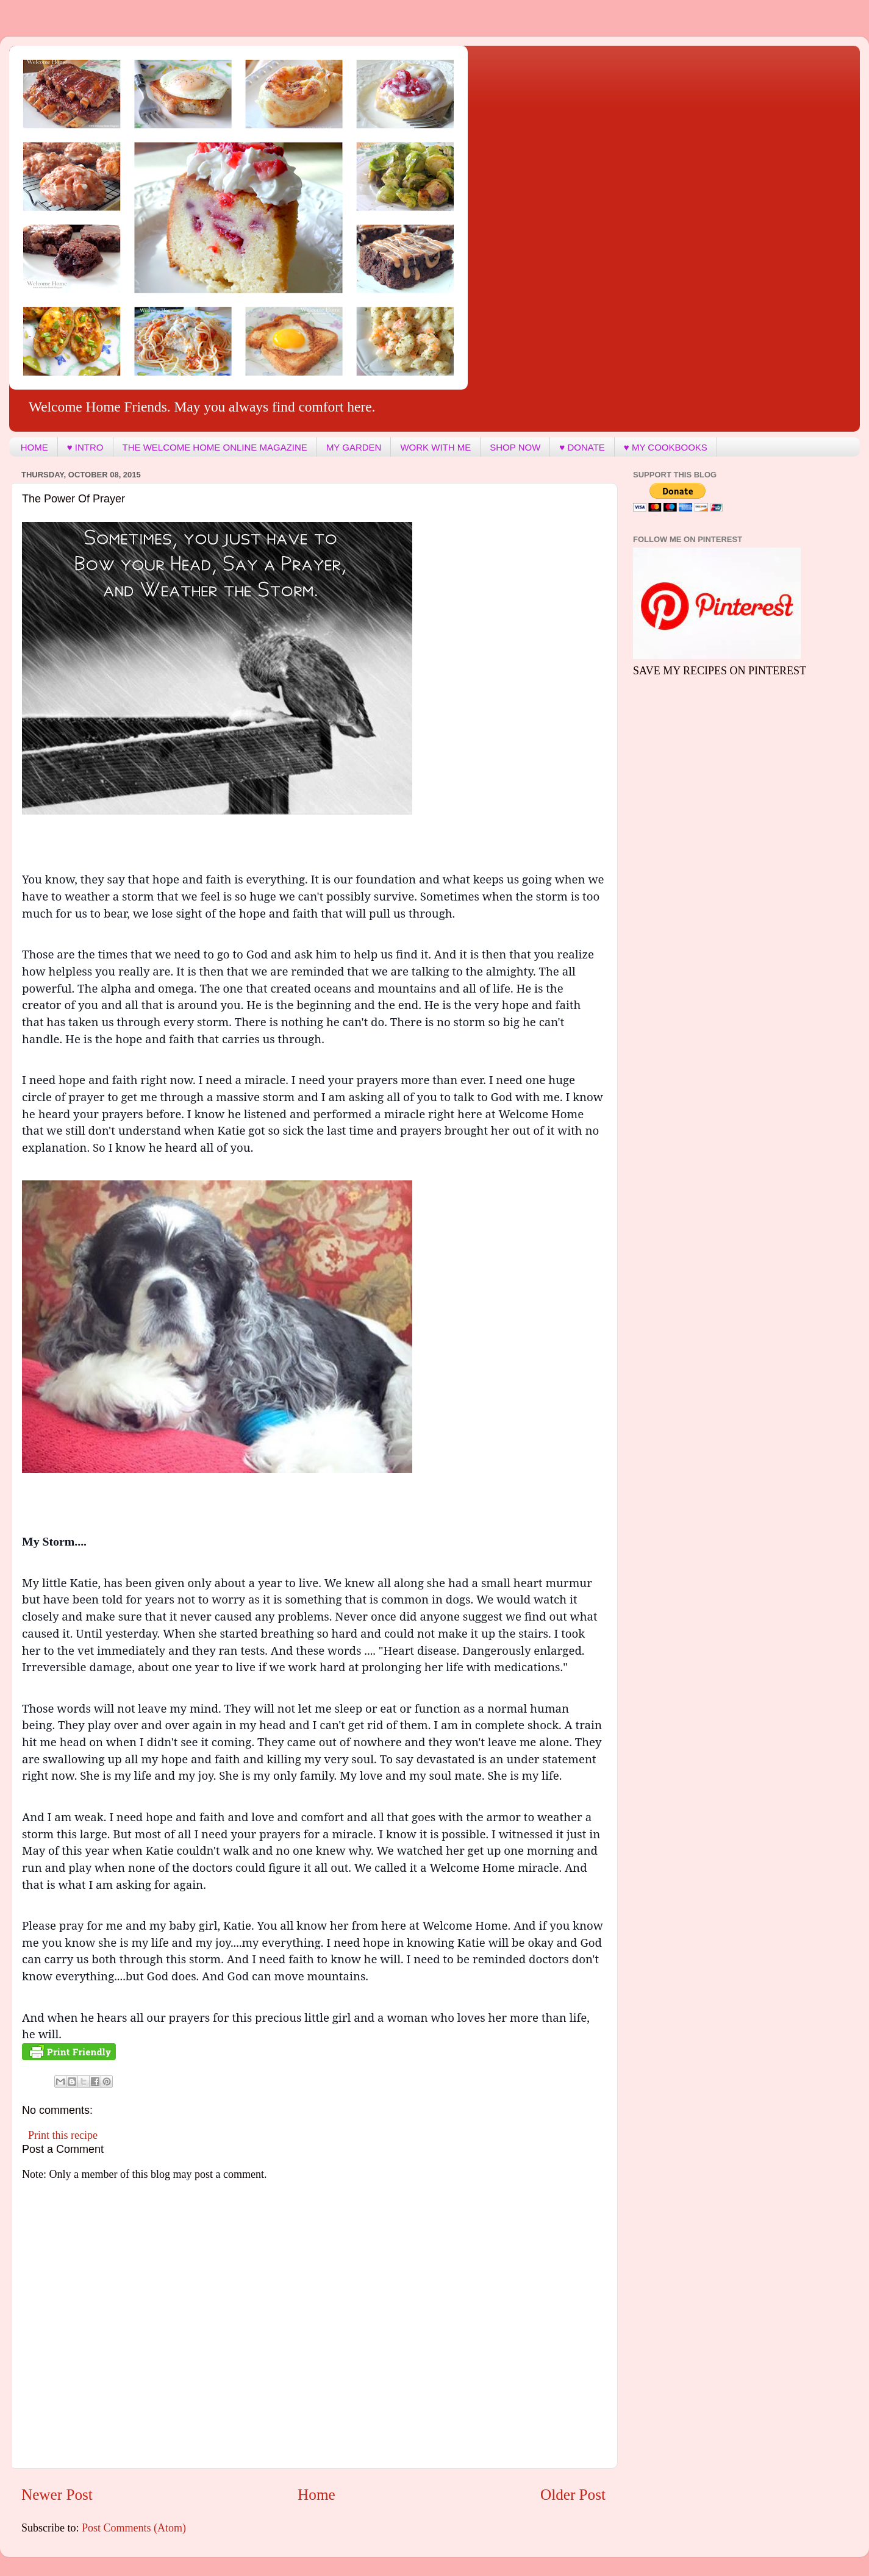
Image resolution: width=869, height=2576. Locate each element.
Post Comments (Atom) (134, 2528)
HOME (34, 447)
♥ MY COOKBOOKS (665, 447)
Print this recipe (63, 2135)
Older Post (573, 2494)
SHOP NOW (515, 447)
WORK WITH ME (435, 447)
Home (316, 2494)
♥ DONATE (581, 447)
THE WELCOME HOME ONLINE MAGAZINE (215, 447)
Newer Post (57, 2494)
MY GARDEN (354, 447)
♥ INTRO (85, 447)
